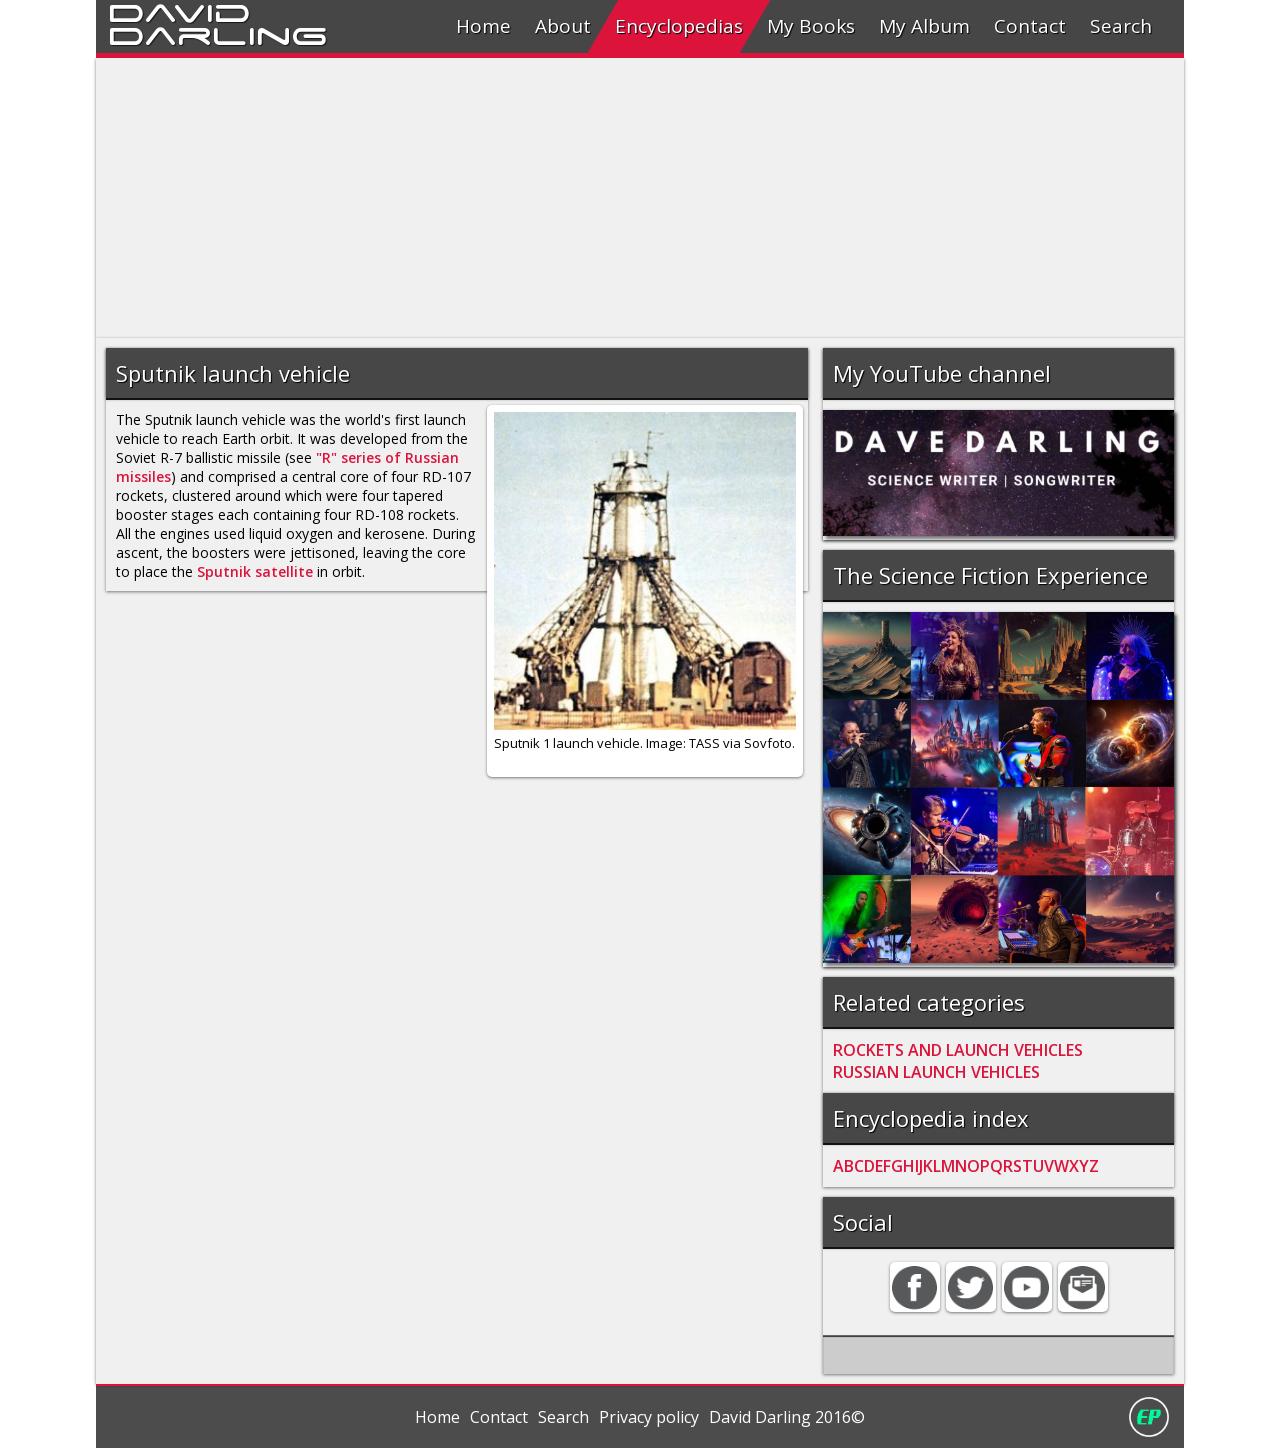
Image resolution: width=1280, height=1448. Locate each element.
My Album (924, 26)
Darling (218, 33)
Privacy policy (649, 1417)
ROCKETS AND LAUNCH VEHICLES (958, 1050)
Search (1121, 26)
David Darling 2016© (787, 1417)
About (563, 26)
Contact (1030, 26)
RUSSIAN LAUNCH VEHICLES (936, 1072)
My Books (811, 26)
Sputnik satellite (255, 571)
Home (483, 26)
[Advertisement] (640, 198)
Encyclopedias (679, 26)
